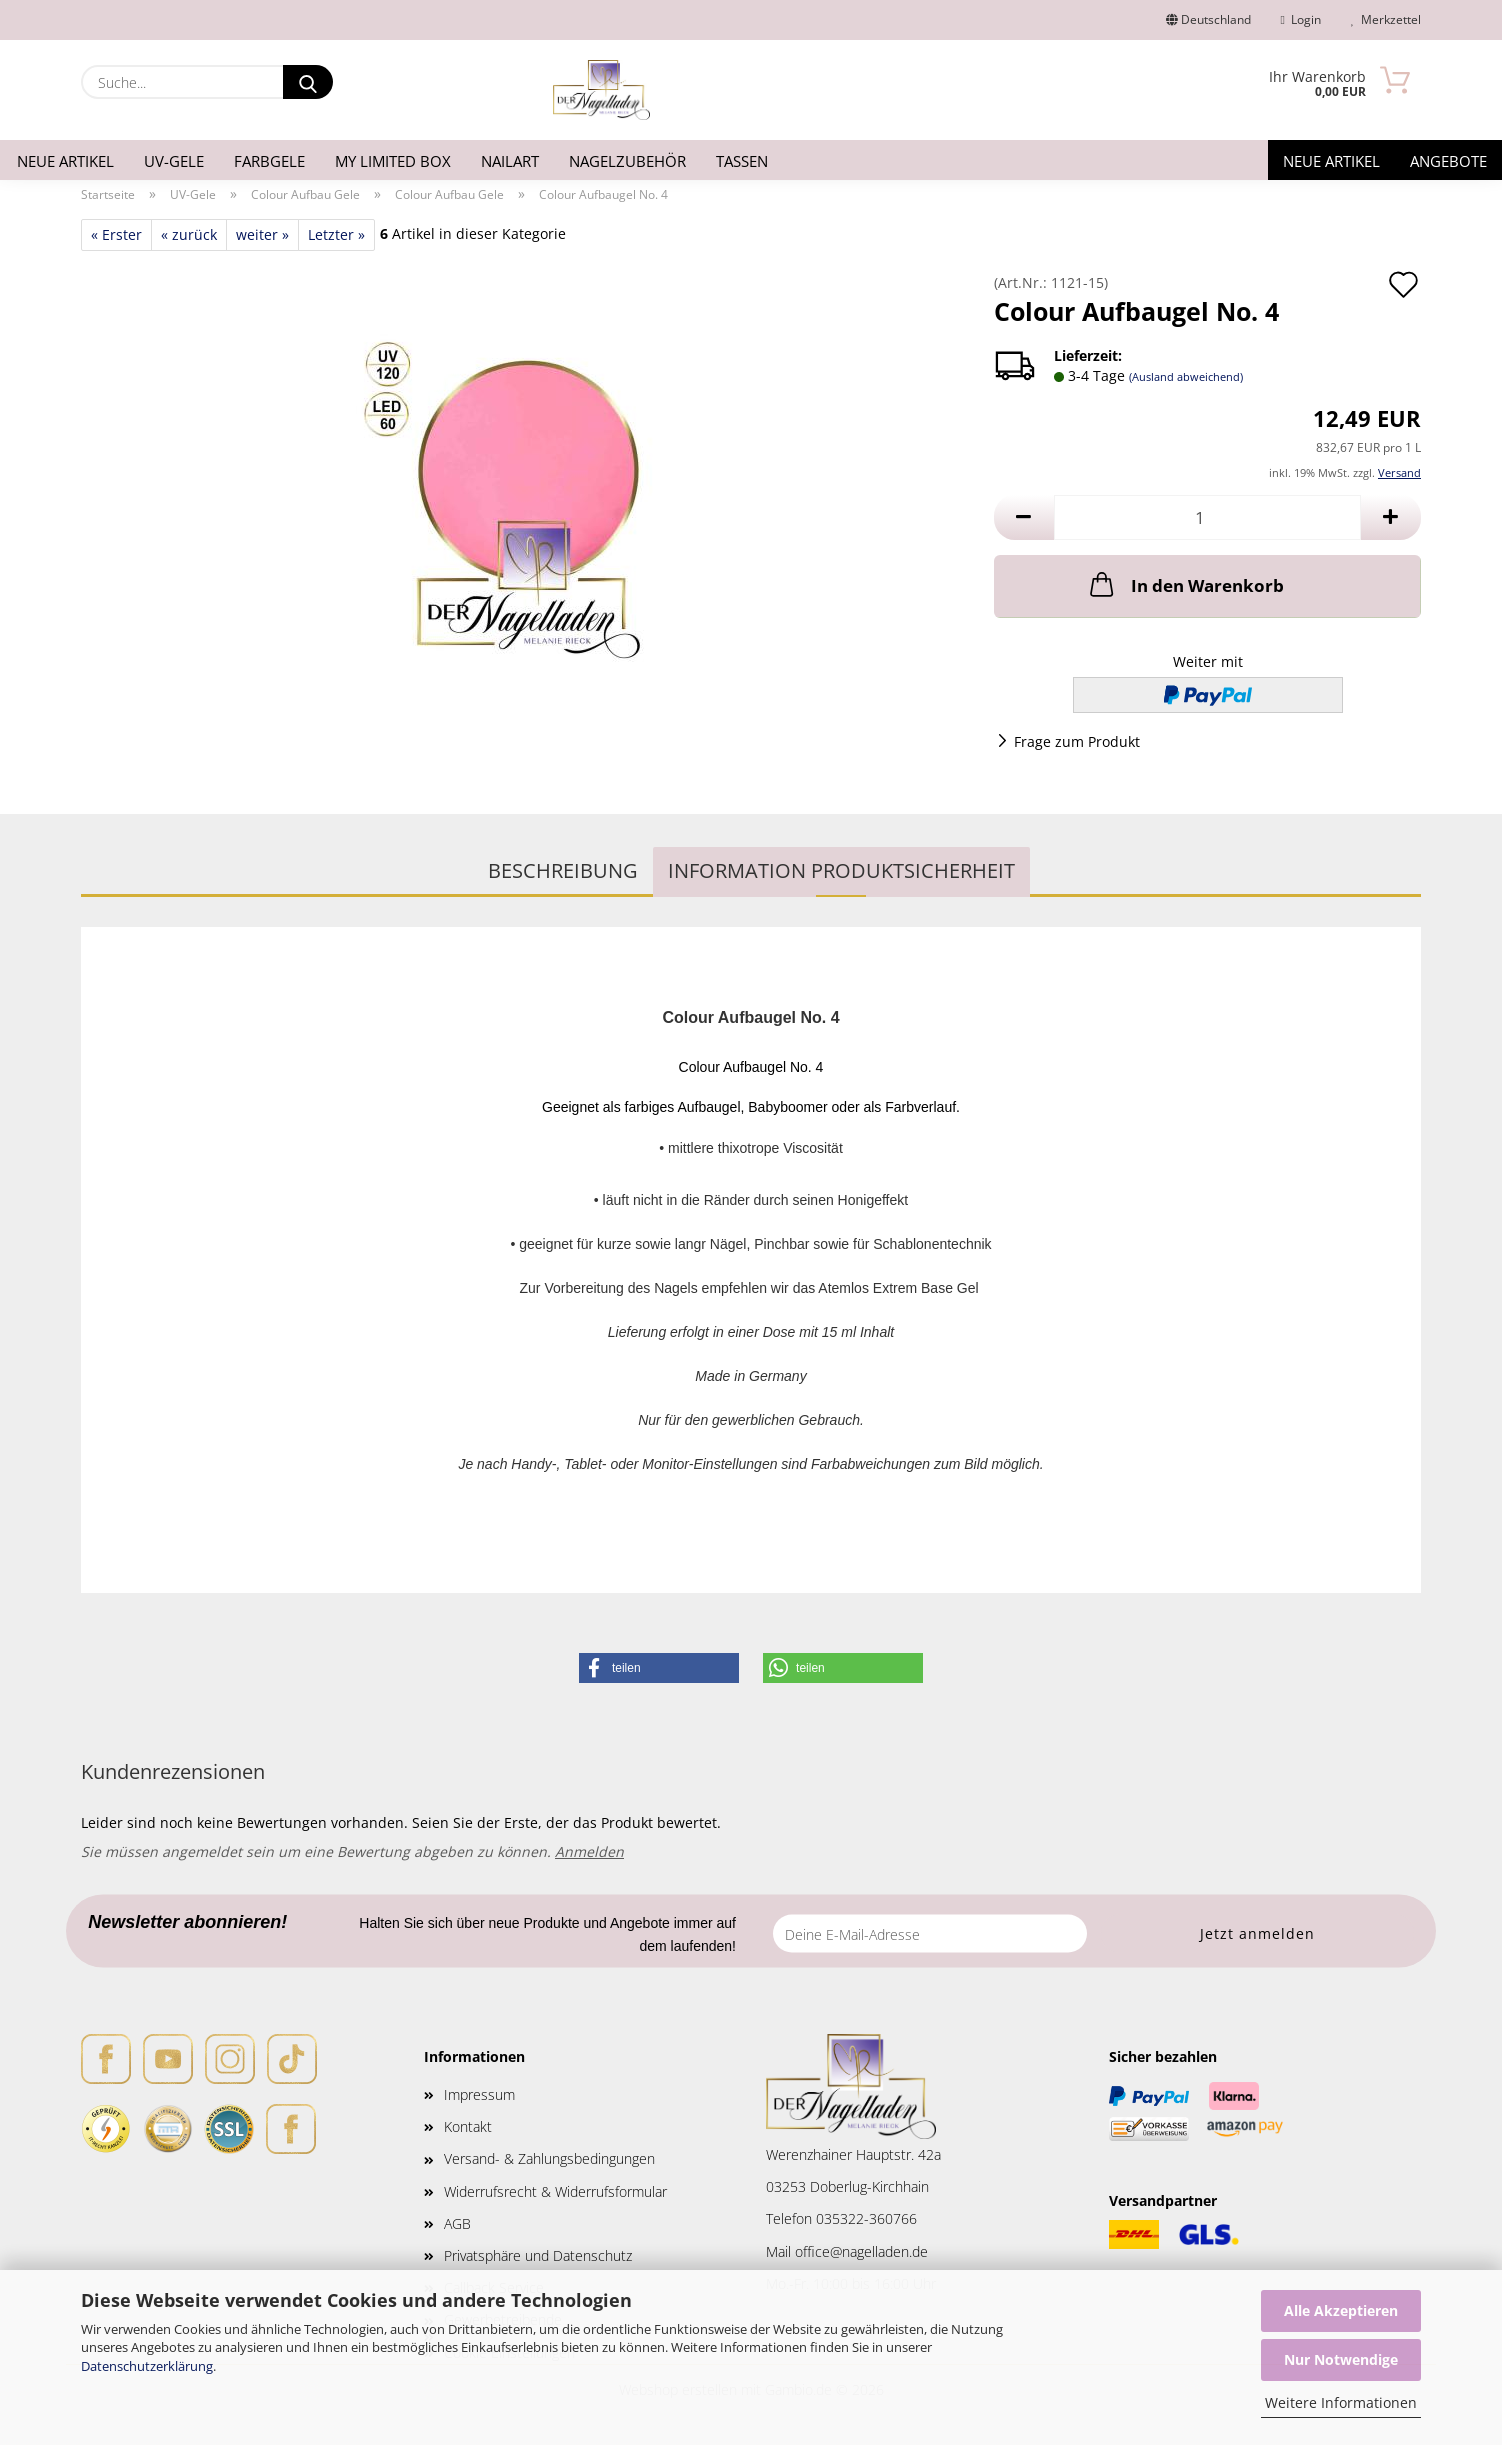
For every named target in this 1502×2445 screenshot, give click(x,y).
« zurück (189, 234)
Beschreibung (563, 870)
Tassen (742, 161)
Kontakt (468, 2126)
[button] (1024, 517)
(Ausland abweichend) (1186, 376)
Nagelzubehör (627, 161)
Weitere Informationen (1341, 2402)
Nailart (510, 161)
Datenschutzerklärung (147, 2366)
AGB (457, 2223)
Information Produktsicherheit (841, 870)
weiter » (262, 234)
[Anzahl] (1207, 517)
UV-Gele (174, 161)
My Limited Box (393, 161)
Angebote (1448, 161)
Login (1301, 19)
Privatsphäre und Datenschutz (538, 2255)
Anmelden (589, 1851)
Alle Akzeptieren (1341, 2310)
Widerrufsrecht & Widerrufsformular (555, 2191)
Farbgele (269, 161)
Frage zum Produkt (1077, 741)
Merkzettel (1386, 19)
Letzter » (336, 234)
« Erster (116, 234)
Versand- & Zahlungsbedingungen (549, 2158)
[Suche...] (308, 82)
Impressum (479, 2094)
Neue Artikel (65, 161)
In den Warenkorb (1185, 584)
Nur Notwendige (1341, 2359)
